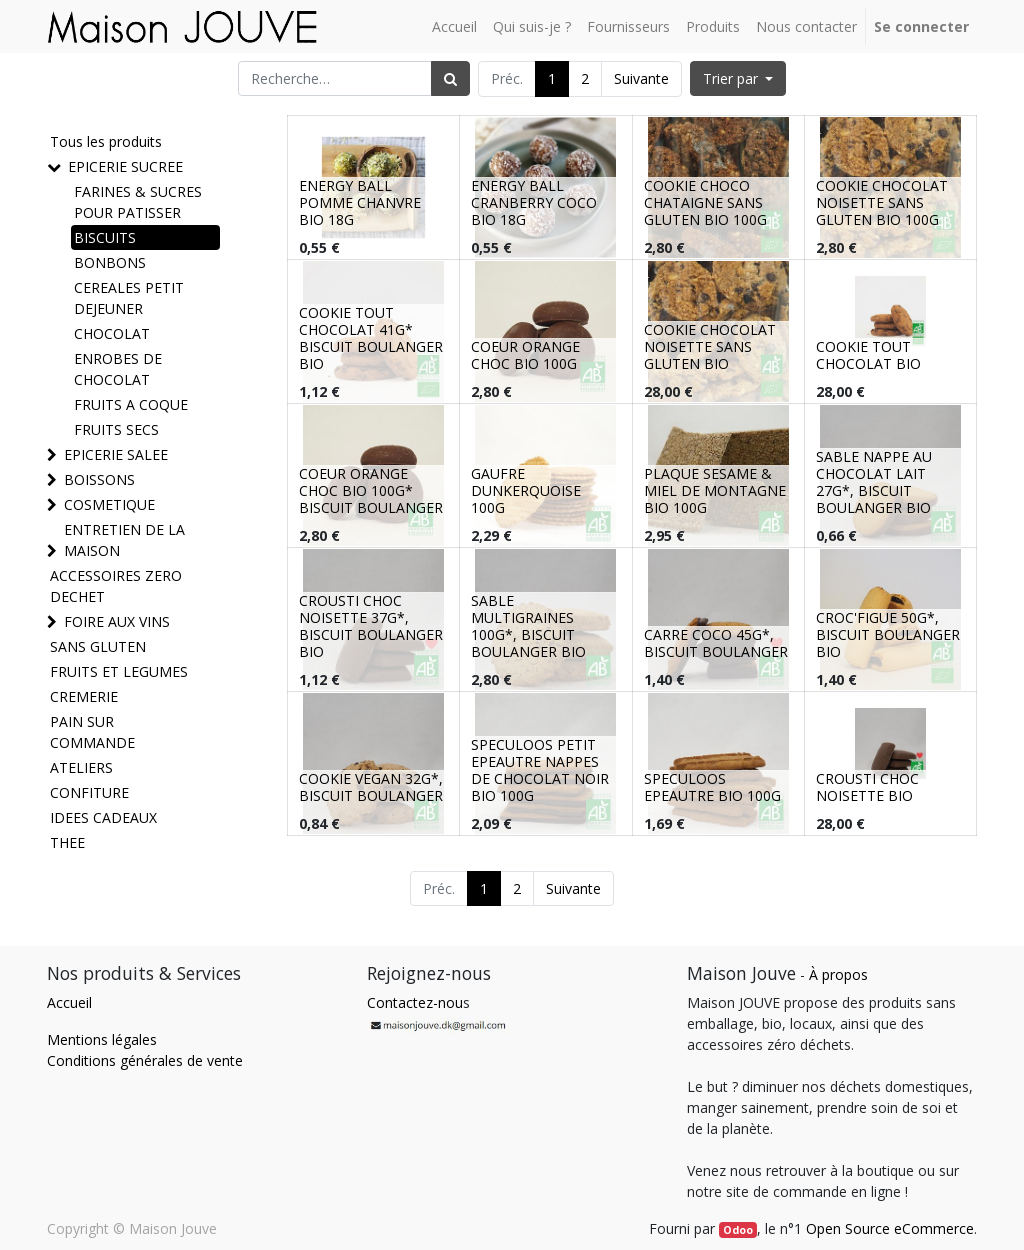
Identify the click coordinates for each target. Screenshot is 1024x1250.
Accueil (69, 1002)
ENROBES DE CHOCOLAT (118, 369)
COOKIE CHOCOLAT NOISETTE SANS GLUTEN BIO (710, 346)
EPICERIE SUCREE (125, 166)
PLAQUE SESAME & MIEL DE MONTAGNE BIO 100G (715, 490)
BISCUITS (105, 237)
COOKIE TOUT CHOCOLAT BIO (868, 355)
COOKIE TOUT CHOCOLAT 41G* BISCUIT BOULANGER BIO (371, 337)
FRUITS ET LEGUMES (119, 671)
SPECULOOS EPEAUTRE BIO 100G (712, 787)
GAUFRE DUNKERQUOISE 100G (526, 490)
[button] (738, 78)
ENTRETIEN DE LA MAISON (124, 540)
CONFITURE (89, 792)
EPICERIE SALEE (116, 454)
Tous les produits (106, 141)
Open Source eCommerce (890, 1228)
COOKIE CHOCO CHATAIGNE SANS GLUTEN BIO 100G (705, 202)
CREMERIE (84, 696)
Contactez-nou (415, 1002)
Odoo (738, 1230)
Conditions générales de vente (145, 1060)
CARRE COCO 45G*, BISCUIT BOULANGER (716, 643)
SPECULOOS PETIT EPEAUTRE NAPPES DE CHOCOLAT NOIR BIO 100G (540, 769)
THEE (67, 842)
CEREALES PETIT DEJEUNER (129, 298)
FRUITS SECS (116, 429)
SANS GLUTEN (98, 646)
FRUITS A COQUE (131, 404)
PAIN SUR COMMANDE (92, 732)
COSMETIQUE (109, 504)
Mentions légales (102, 1039)
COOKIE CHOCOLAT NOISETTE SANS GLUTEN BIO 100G (882, 202)
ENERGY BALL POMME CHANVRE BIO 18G (360, 202)
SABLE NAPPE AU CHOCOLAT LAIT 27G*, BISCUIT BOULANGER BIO (874, 481)
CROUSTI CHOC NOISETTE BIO (867, 787)
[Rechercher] (450, 78)
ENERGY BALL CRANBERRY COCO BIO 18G (534, 202)
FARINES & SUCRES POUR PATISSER (138, 202)
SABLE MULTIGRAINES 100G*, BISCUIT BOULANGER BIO (528, 625)
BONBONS (110, 262)
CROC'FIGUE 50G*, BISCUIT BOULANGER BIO (888, 634)
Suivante (641, 78)
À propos (838, 974)
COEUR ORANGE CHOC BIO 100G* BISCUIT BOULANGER (371, 490)
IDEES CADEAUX (103, 817)
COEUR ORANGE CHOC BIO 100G (525, 355)
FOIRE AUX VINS (117, 621)
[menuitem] (454, 26)
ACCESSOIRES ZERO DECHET (116, 586)
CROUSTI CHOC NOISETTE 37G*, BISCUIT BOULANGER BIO (371, 625)
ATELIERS (81, 767)
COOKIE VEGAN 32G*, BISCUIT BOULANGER (371, 787)
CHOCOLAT (112, 333)
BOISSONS (99, 479)
